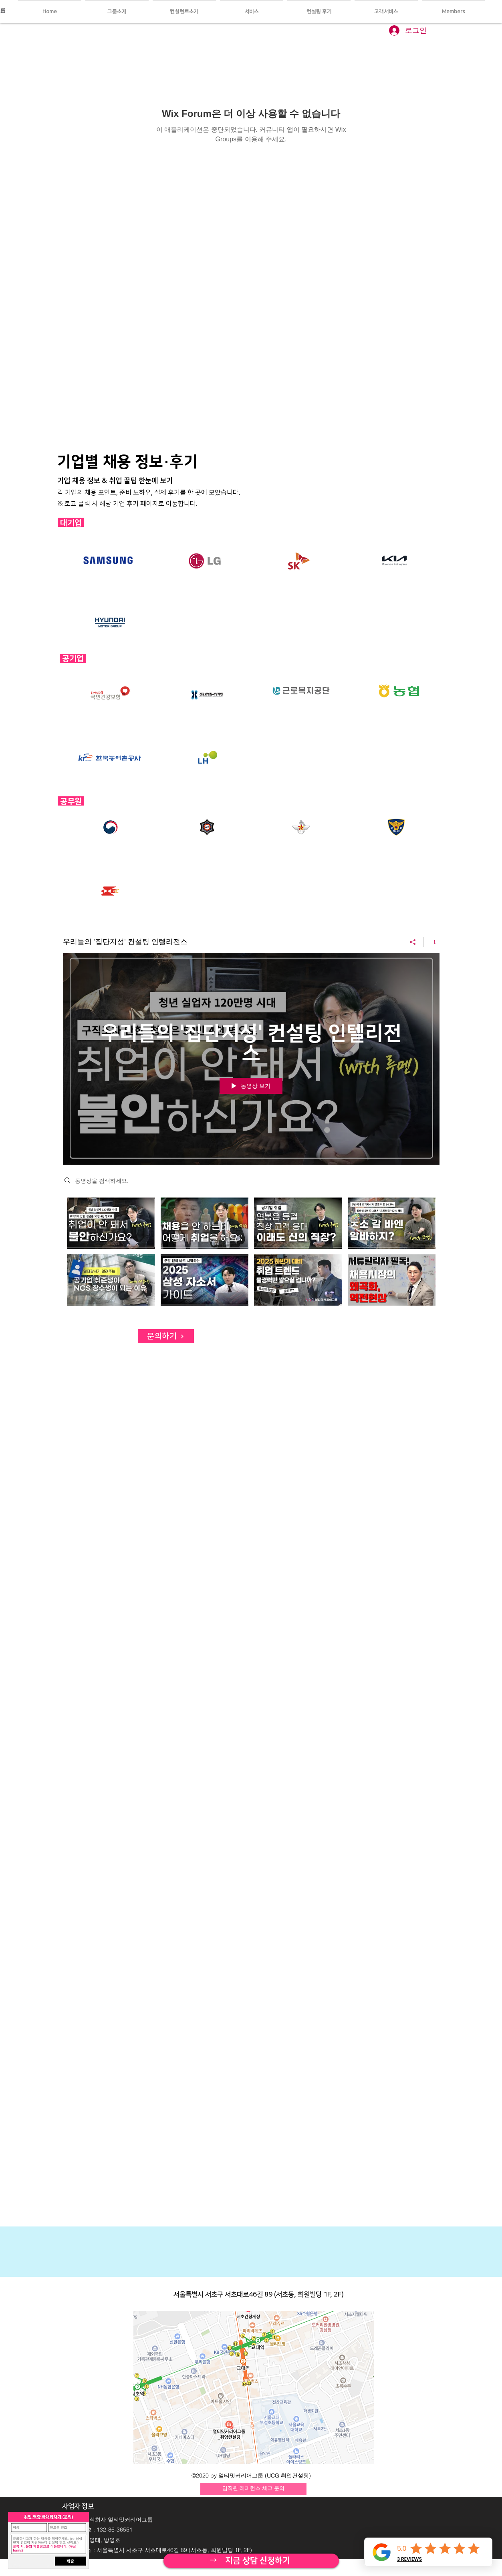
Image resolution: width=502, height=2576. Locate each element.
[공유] (413, 942)
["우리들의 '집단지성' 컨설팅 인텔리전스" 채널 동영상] (251, 1253)
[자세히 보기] (251, 2561)
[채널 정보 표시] (432, 942)
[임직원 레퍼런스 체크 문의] (253, 2489)
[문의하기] (166, 1336)
